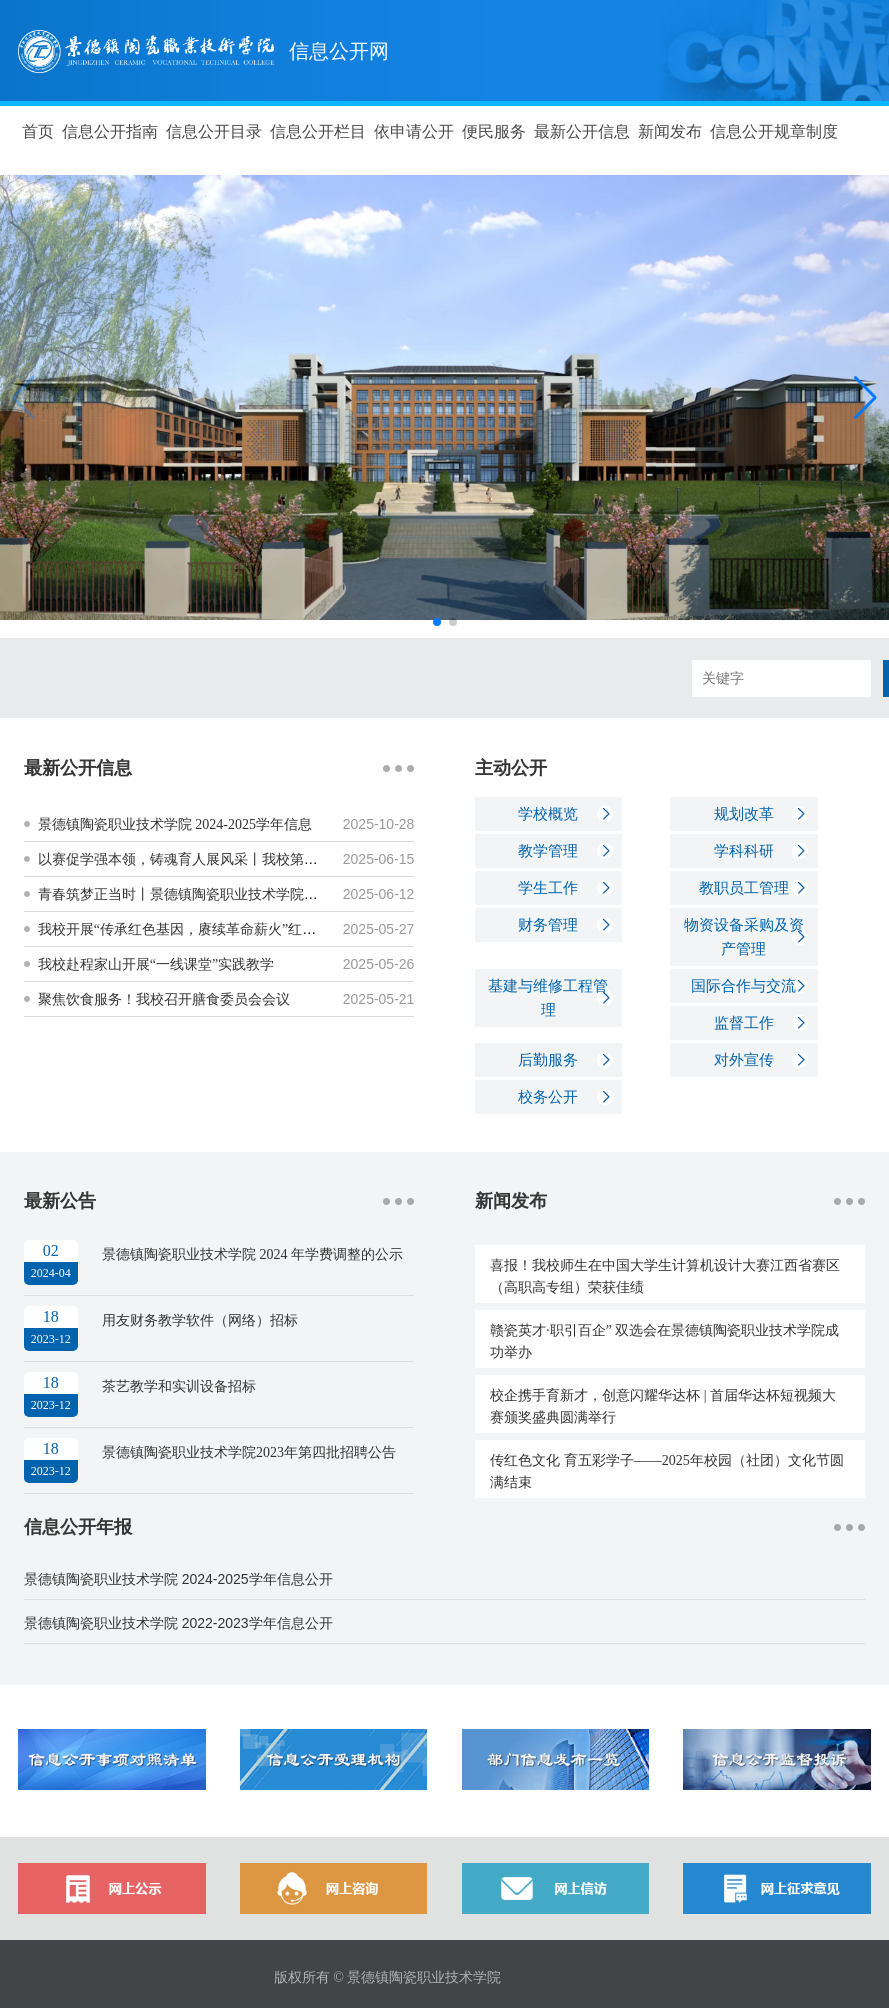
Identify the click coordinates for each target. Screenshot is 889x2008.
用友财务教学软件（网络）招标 (200, 1320)
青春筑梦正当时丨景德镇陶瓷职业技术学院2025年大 (199, 894)
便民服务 (494, 131)
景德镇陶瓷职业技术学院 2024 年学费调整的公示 (252, 1254)
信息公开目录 (214, 131)
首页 (38, 131)
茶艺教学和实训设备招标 (179, 1386)
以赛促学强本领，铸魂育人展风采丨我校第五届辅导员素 (213, 859)
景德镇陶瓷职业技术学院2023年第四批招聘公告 (249, 1452)
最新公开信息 (582, 131)
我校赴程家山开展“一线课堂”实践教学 (156, 964)
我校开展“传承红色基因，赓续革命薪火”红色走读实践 (205, 929)
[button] (865, 398)
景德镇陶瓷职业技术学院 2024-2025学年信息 (175, 824)
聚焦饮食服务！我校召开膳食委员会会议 (164, 999)
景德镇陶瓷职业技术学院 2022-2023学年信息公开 (178, 1623)
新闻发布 (670, 131)
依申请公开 (414, 131)
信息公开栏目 (318, 131)
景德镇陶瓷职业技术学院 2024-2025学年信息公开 (178, 1579)
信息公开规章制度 (774, 131)
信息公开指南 (110, 131)
